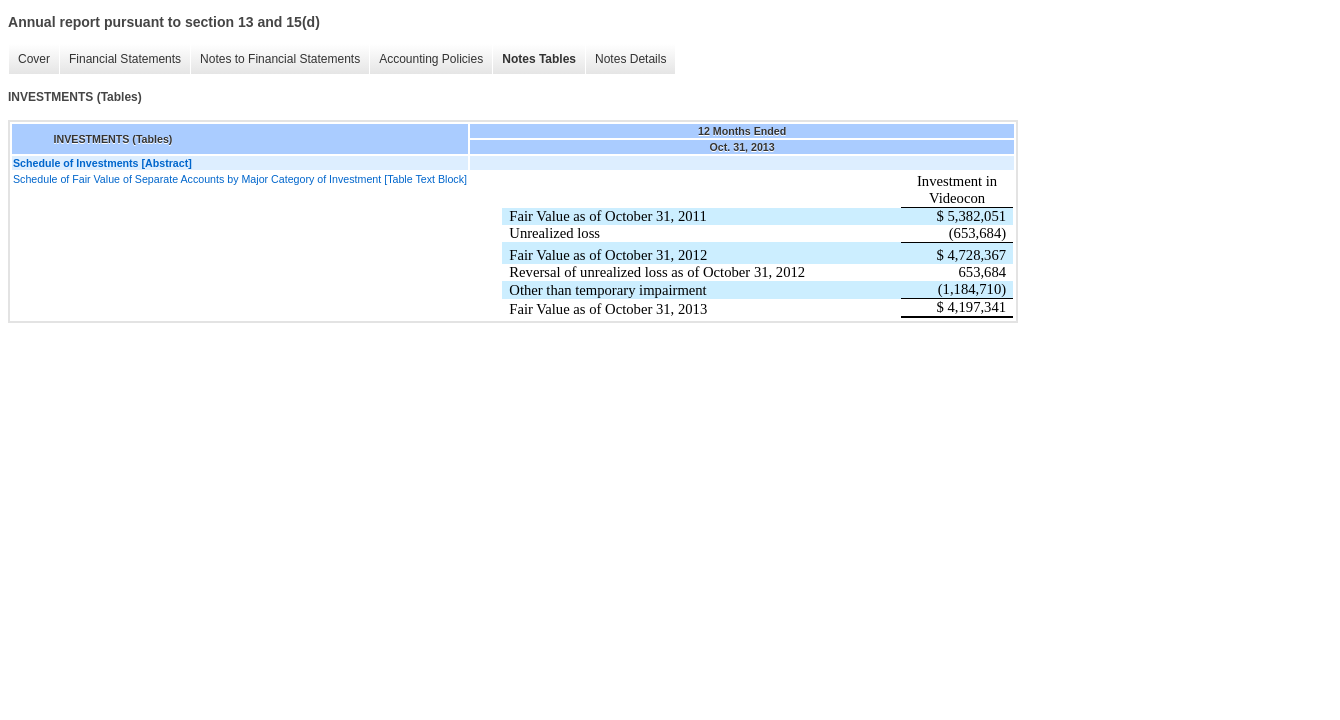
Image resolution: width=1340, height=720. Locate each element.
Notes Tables (534, 59)
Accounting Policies (426, 59)
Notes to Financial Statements (275, 59)
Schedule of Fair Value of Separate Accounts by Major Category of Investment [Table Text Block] (240, 179)
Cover (29, 59)
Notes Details (625, 59)
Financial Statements (120, 59)
